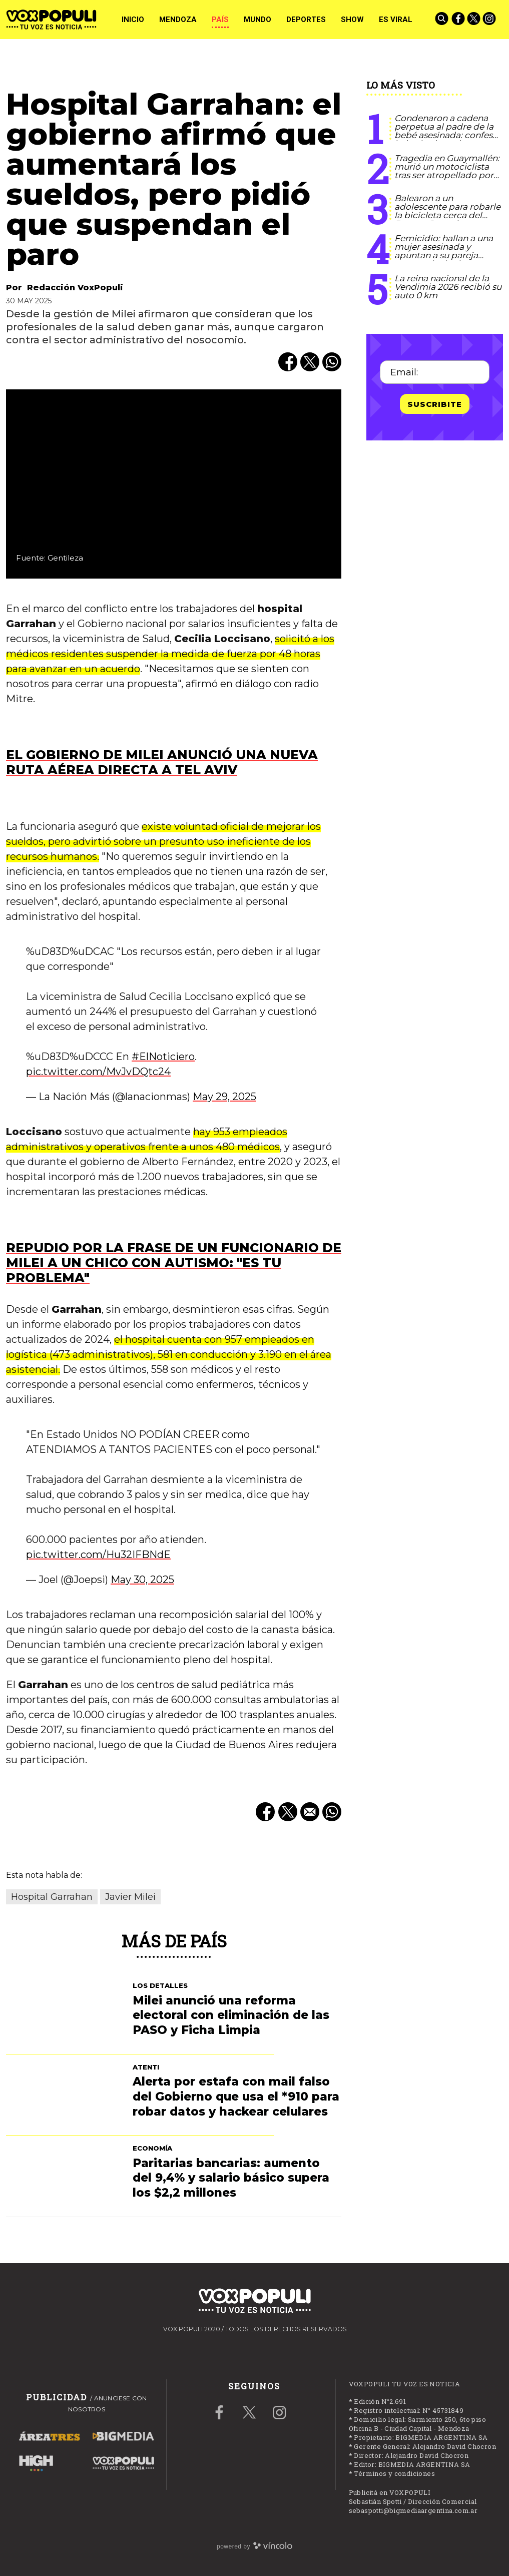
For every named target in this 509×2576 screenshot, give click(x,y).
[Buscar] (442, 19)
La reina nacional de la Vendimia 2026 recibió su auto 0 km (447, 286)
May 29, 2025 (224, 1097)
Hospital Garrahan (52, 1896)
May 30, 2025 (142, 1580)
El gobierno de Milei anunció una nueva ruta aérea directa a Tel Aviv (162, 762)
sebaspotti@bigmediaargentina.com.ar (413, 2510)
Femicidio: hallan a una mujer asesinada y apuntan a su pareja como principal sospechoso (443, 255)
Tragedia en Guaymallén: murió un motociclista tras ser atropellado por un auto (446, 171)
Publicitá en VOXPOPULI (390, 2492)
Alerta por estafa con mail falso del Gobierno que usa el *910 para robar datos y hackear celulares (236, 2097)
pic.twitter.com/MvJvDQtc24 (98, 1072)
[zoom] (173, 484)
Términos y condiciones (394, 2473)
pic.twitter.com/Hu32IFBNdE (98, 1555)
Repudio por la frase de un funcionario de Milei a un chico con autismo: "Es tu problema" (173, 1262)
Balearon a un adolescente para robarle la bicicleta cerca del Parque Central (447, 211)
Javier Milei (130, 1896)
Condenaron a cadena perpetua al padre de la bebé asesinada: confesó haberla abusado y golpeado (446, 135)
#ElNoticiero (163, 1057)
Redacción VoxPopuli (75, 287)
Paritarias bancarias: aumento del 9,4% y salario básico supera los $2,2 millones (231, 2178)
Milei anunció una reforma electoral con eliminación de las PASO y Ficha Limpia (231, 2015)
